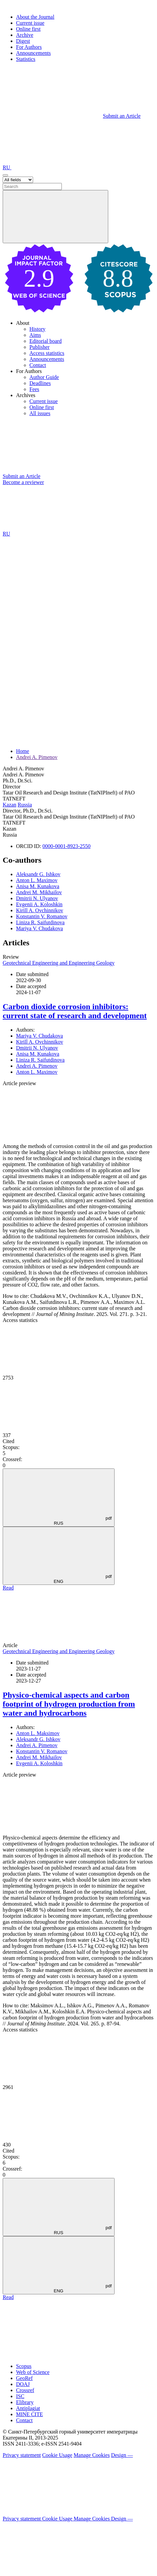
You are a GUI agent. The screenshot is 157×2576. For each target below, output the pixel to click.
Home (22, 751)
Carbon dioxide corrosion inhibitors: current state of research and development (75, 1011)
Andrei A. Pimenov (36, 757)
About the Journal (35, 17)
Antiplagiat (28, 2408)
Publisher (39, 347)
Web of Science (32, 2372)
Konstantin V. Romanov (41, 916)
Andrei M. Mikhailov (39, 892)
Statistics (25, 59)
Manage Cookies (91, 2455)
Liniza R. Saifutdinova (40, 922)
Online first (28, 29)
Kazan (9, 804)
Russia (25, 804)
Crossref (25, 2390)
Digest (23, 41)
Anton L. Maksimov (37, 1733)
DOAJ (23, 2384)
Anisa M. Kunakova (37, 886)
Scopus (23, 2366)
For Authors (29, 47)
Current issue (30, 23)
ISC (20, 2396)
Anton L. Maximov (36, 880)
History (37, 329)
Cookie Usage (57, 2455)
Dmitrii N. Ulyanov (37, 898)
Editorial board (45, 341)
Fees (34, 389)
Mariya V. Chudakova (39, 928)
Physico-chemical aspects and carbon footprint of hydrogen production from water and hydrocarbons (69, 1704)
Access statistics (46, 353)
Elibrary (24, 2402)
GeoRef (24, 2378)
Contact (37, 365)
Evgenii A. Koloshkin (39, 904)
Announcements (33, 53)
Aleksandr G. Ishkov (38, 874)
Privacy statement (22, 2455)
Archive (24, 35)
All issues (39, 413)
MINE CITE (29, 2414)
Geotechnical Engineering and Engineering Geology (59, 963)
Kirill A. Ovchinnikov (39, 910)
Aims (35, 335)
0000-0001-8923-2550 (66, 846)
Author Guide (44, 377)
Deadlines (40, 383)
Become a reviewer (23, 482)
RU (7, 167)
